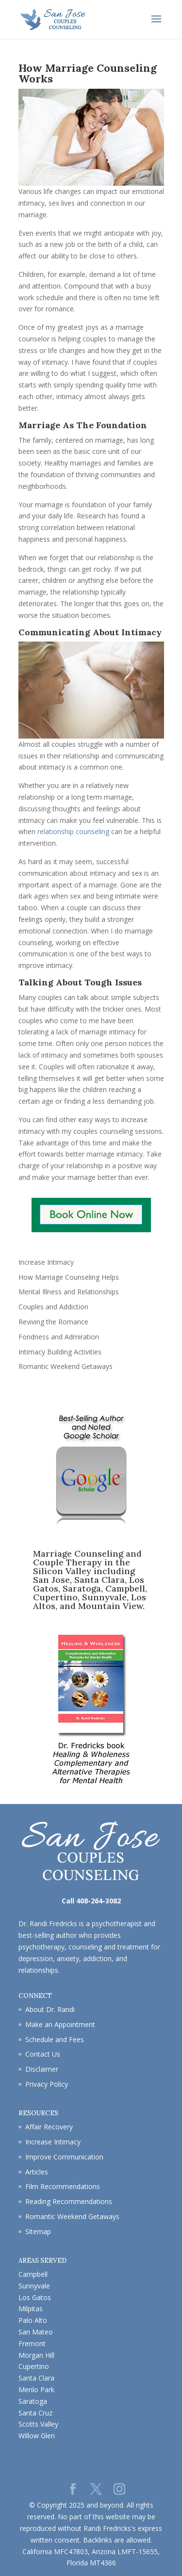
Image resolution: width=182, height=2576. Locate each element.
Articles (36, 2171)
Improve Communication (64, 2156)
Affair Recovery (49, 2126)
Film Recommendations (62, 2186)
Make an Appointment (60, 2024)
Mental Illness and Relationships (68, 1291)
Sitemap (38, 2231)
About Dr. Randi (50, 2009)
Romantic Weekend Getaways (65, 1366)
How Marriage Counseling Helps (68, 1277)
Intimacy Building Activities (59, 1351)
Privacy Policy (46, 2084)
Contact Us (42, 2054)
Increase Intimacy (46, 1262)
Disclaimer (41, 2069)
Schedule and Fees (54, 2039)
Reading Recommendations (68, 2201)
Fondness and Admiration (58, 1336)
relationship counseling (73, 831)
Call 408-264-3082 (91, 1900)
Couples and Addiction (53, 1306)
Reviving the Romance (53, 1321)
